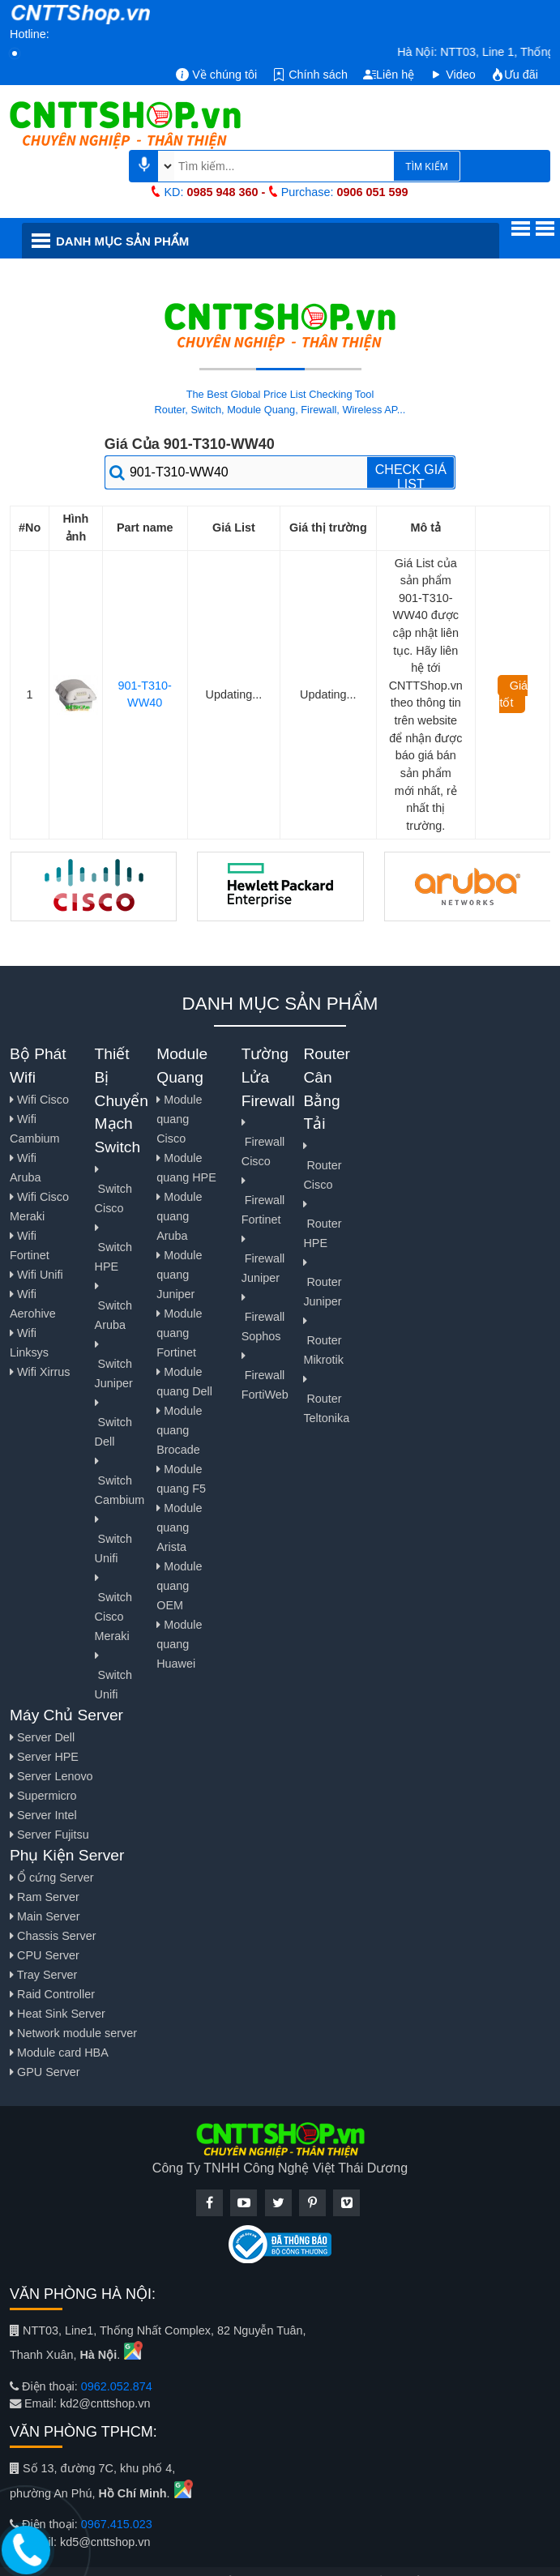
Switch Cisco (113, 1189)
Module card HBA (59, 2052)
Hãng (67, 279)
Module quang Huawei (179, 1644)
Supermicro (43, 1795)
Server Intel (43, 1815)
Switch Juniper (114, 1364)
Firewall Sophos (263, 1317)
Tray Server (43, 1974)
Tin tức (155, 278)
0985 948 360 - (225, 192)
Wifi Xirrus (40, 1371)
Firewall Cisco (263, 1142)
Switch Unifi (113, 1539)
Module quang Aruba (179, 1216)
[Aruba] (467, 886)
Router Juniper (322, 1282)
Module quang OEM (179, 1586)
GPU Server (45, 2071)
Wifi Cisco (39, 1099)
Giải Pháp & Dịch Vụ (257, 278)
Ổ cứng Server (52, 1877)
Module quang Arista (179, 1527)
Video (453, 74)
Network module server (73, 2033)
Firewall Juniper (263, 1258)
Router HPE (322, 1224)
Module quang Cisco (179, 1119)
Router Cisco (322, 1165)
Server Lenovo (51, 1776)
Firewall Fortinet (263, 1200)
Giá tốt (513, 694)
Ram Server (44, 1896)
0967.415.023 (116, 2524)
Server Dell (42, 1737)
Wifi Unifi (36, 1274)
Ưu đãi (514, 74)
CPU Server (44, 1955)
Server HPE (44, 1756)
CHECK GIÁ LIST (411, 476)
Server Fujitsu (49, 1834)
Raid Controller (52, 1994)
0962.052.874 (116, 2386)
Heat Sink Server (57, 2013)
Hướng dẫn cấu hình (396, 278)
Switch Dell (113, 1422)
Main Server (45, 1916)
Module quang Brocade (179, 1430)
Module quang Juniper (179, 1275)
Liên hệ (388, 74)
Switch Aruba (113, 1305)
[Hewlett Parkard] (280, 886)
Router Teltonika (326, 1399)
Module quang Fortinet (179, 1333)
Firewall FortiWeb (265, 1375)
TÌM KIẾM (426, 167)
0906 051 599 (372, 192)
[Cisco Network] (94, 886)
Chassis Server (53, 1935)
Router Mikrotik (323, 1340)
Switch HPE (113, 1247)
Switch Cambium (120, 1480)
